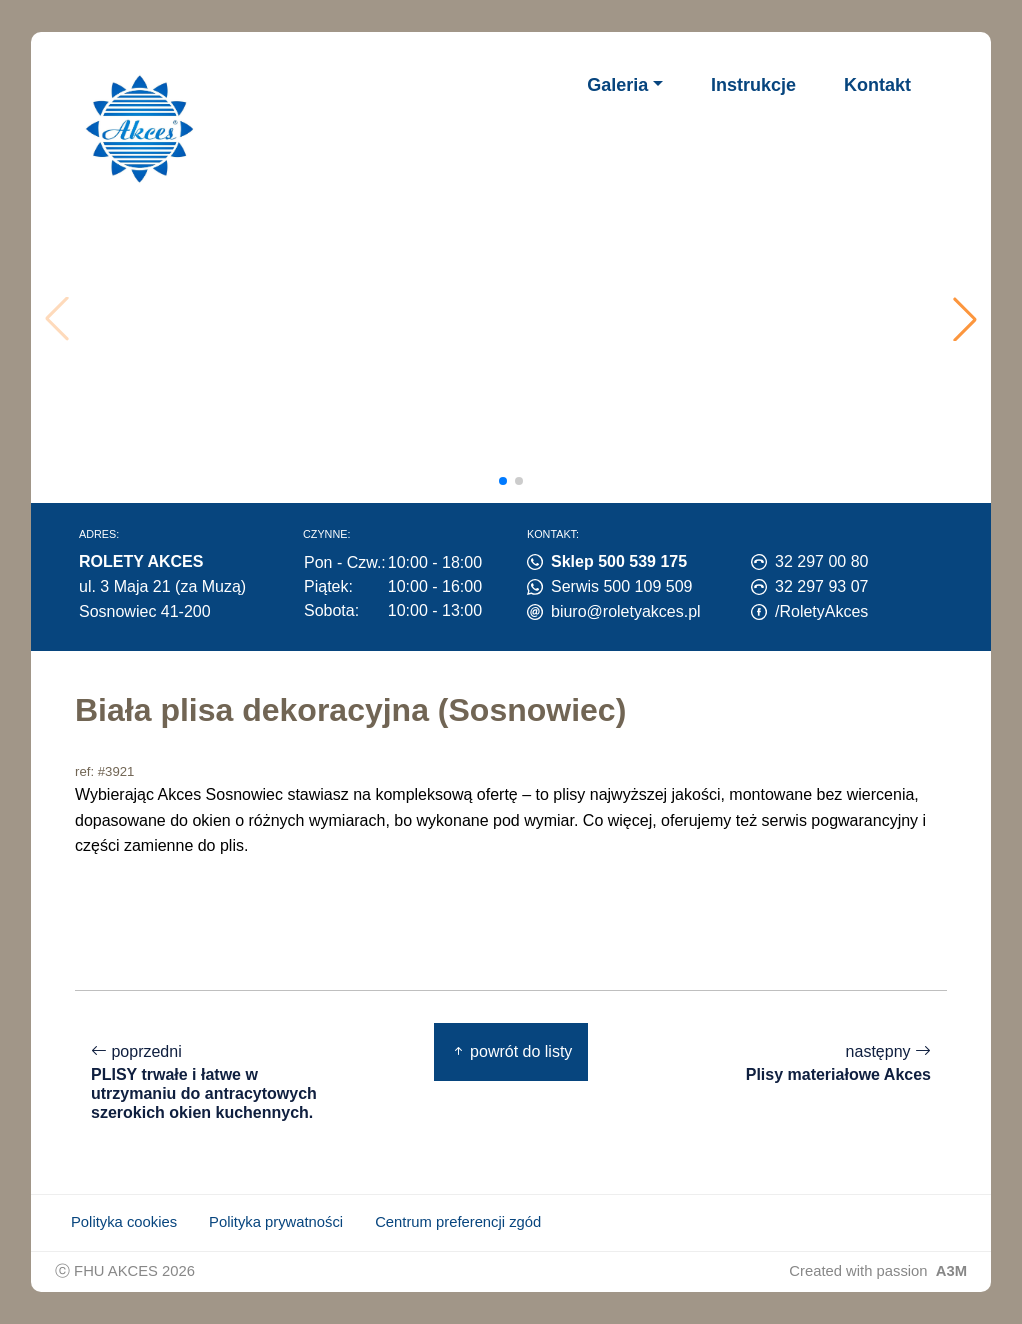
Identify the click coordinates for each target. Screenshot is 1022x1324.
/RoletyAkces (821, 611)
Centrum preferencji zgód (458, 1222)
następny (838, 1063)
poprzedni (215, 1082)
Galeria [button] (617, 85)
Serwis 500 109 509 (621, 586)
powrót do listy (511, 1051)
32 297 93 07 (821, 586)
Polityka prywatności (276, 1222)
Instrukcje (753, 85)
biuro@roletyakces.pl (626, 611)
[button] (965, 319)
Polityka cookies (124, 1222)
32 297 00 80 (821, 561)
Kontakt (877, 85)
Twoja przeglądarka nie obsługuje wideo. (516, 319)
